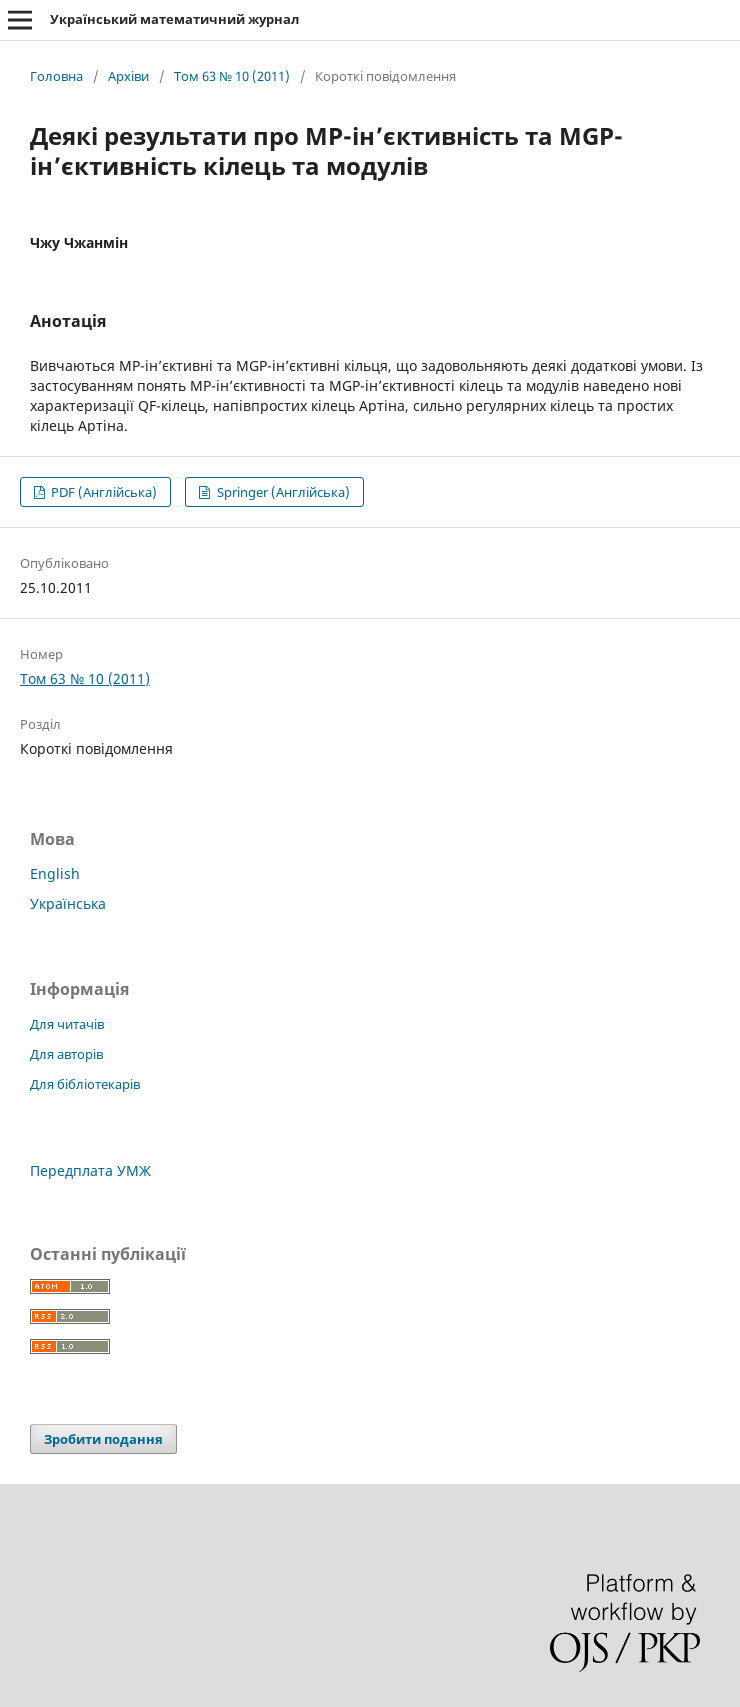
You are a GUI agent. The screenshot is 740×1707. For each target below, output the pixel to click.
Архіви (128, 76)
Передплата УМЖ (90, 1170)
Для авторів (66, 1054)
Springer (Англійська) (282, 492)
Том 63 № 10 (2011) (232, 76)
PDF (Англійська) (102, 492)
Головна (56, 76)
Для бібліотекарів (85, 1084)
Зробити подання (103, 1439)
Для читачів (67, 1024)
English (55, 873)
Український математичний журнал (174, 19)
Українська (68, 903)
